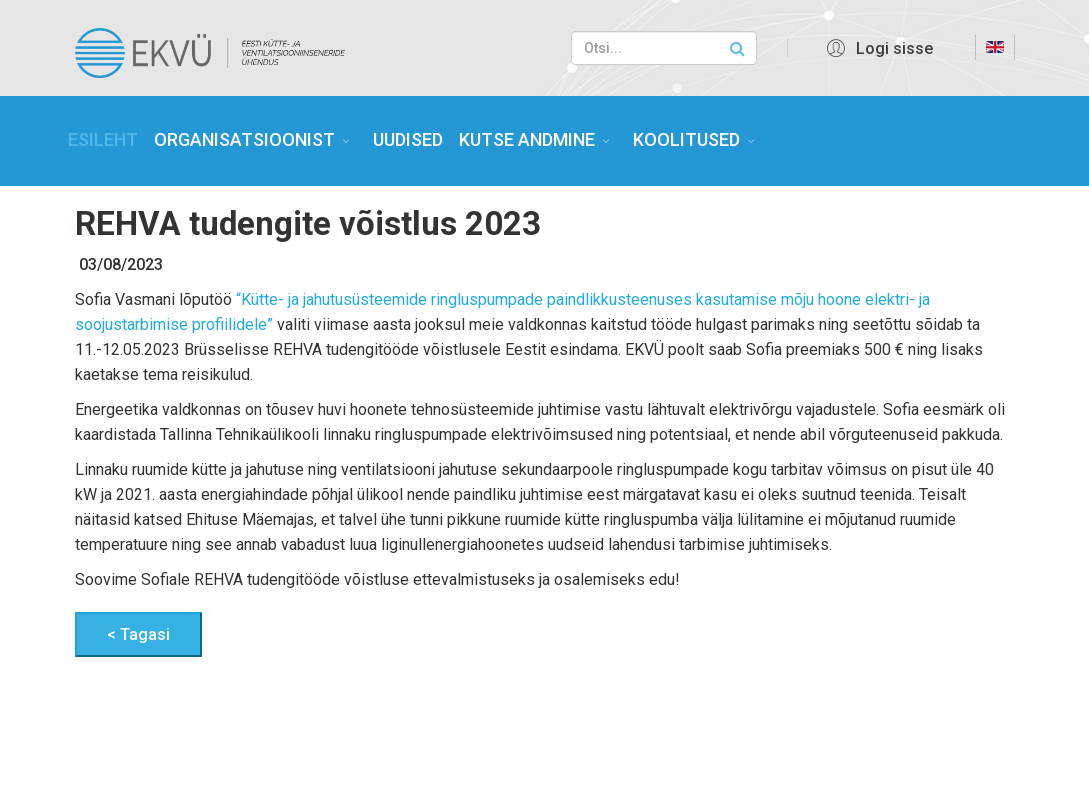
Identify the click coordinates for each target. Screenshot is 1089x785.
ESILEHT (103, 139)
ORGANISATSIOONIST (244, 139)
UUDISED (408, 139)
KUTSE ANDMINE (527, 139)
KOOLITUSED (686, 139)
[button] (876, 48)
